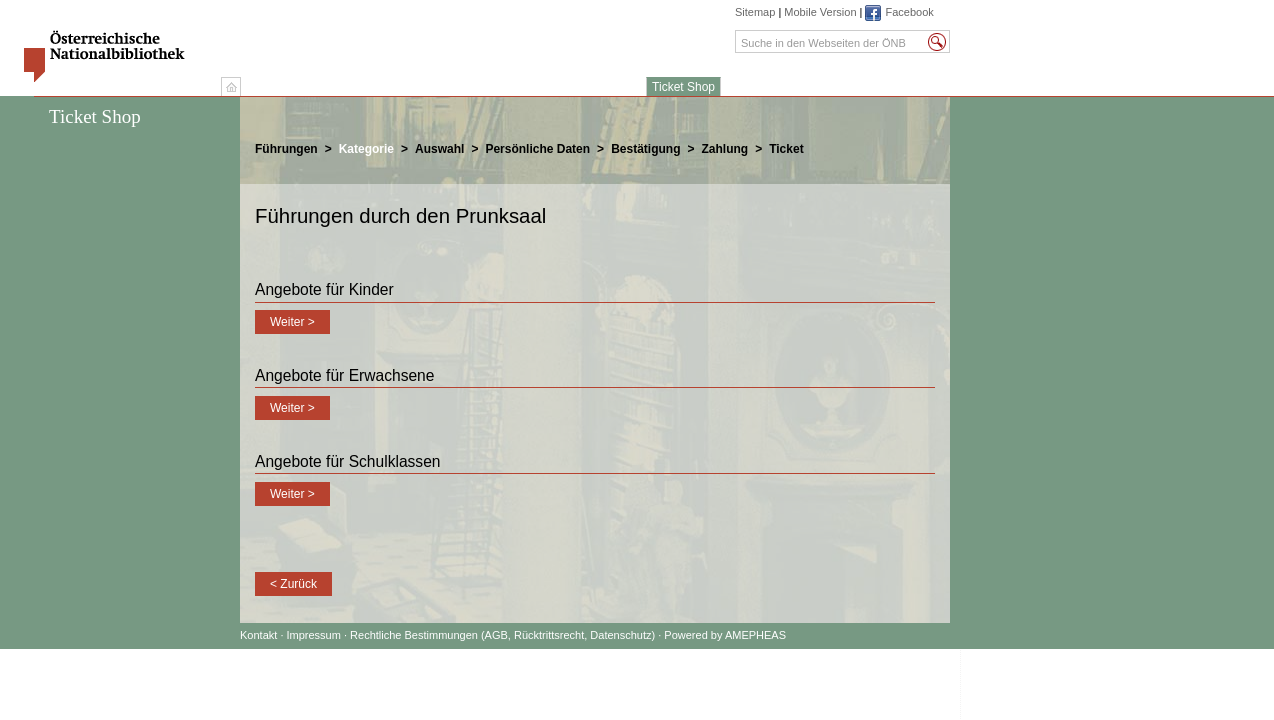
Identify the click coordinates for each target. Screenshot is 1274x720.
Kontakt (258, 635)
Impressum (315, 635)
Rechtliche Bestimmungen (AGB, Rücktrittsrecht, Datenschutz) (502, 635)
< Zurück (293, 584)
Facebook (909, 12)
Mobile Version (820, 12)
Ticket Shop (683, 87)
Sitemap (755, 12)
